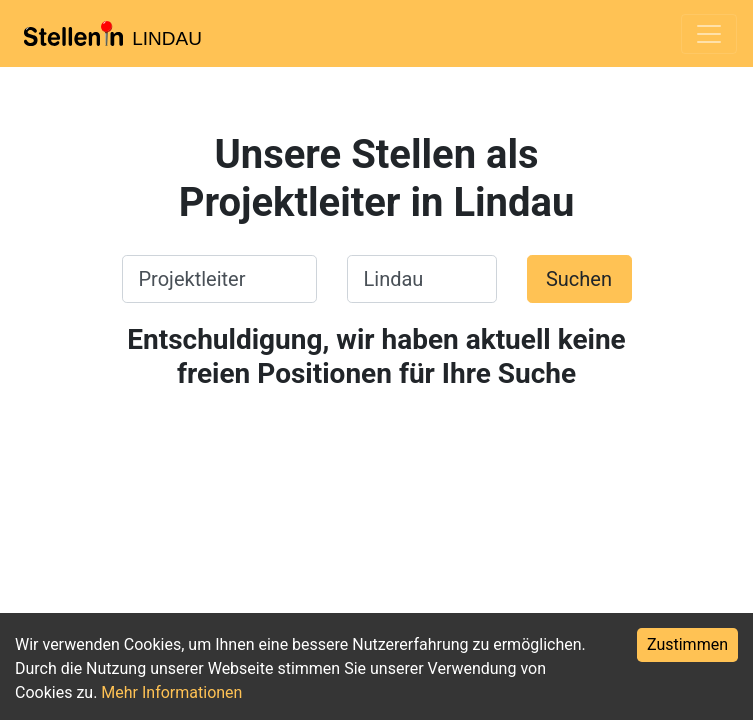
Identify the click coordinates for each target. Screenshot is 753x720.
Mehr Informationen (171, 692)
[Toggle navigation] (709, 34)
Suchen (579, 279)
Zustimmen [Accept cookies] (687, 644)
